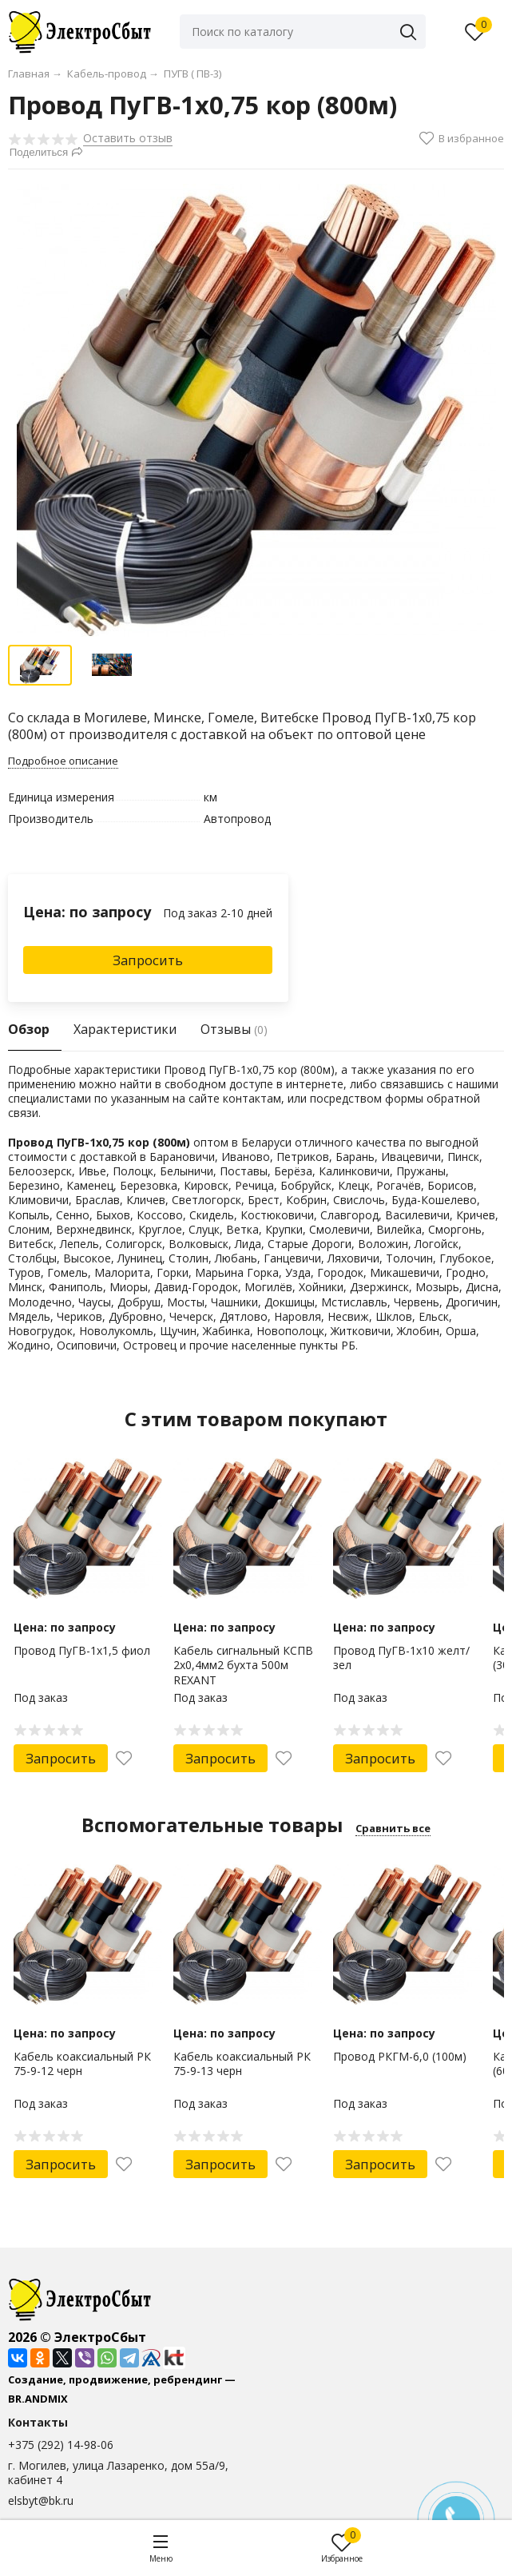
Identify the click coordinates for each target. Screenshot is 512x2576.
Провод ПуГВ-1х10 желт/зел (401, 1657)
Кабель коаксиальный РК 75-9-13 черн (242, 2063)
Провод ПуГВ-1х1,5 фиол (82, 1650)
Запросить (148, 960)
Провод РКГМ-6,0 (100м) (399, 2056)
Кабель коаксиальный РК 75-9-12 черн (82, 2063)
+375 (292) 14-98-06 (60, 2444)
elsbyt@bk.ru (40, 2500)
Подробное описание (63, 761)
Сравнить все (393, 1828)
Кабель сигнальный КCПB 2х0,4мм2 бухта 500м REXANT (243, 1665)
